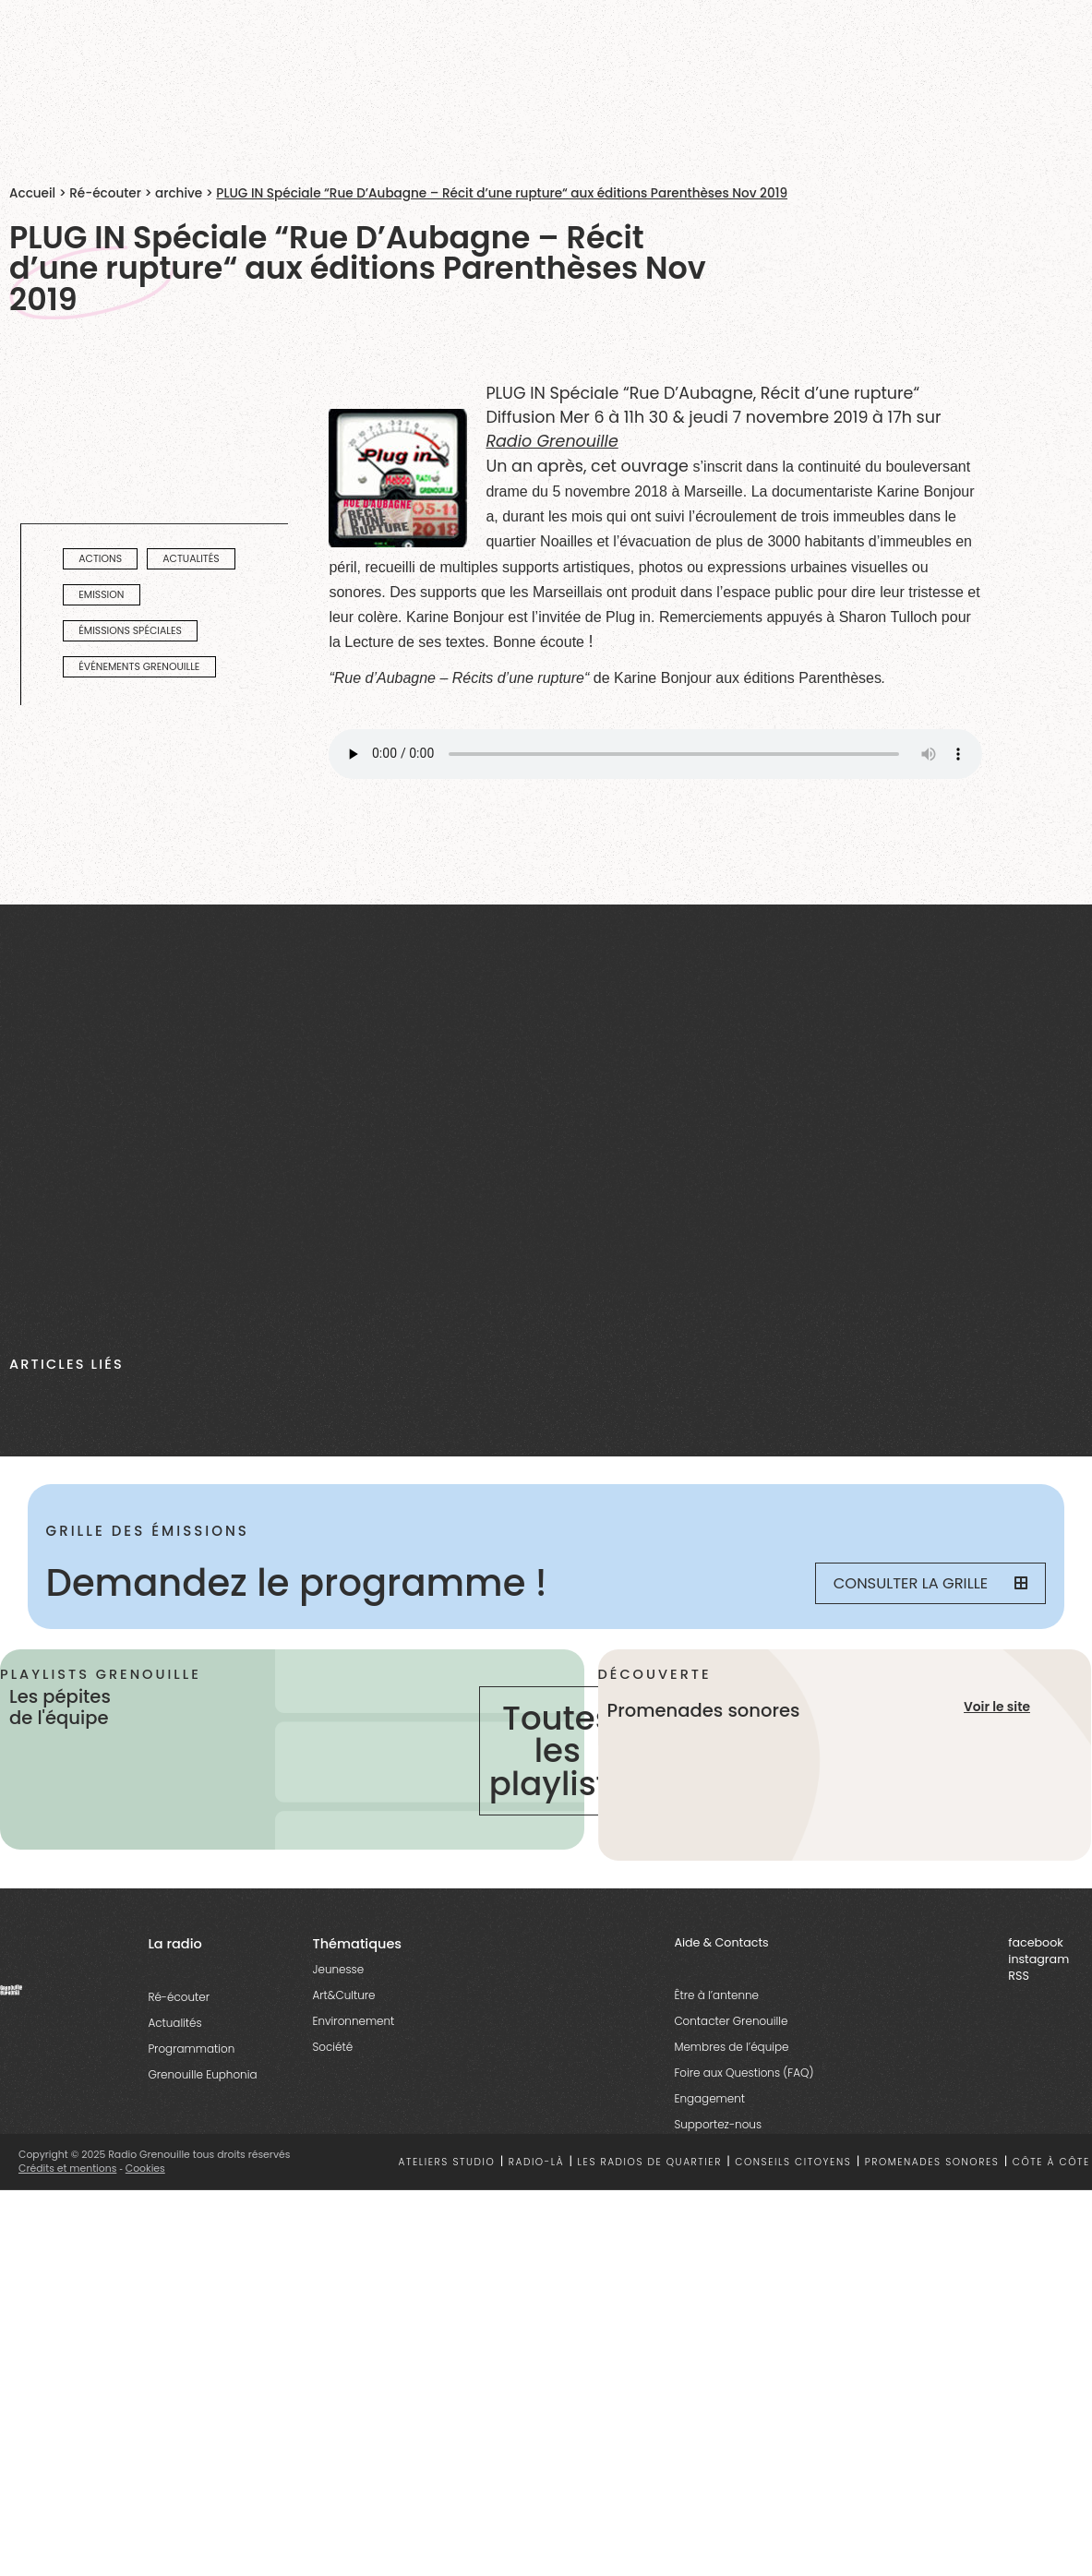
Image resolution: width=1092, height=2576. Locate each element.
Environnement (353, 2021)
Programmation (191, 2048)
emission (101, 595)
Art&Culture (343, 1995)
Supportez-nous (718, 2124)
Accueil (32, 193)
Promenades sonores (932, 2162)
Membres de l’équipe (731, 2047)
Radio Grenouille (552, 441)
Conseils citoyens (793, 2162)
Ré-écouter (105, 193)
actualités (190, 559)
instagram (1038, 1959)
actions (100, 559)
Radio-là (536, 2162)
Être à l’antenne (716, 1995)
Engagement (709, 2098)
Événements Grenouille (138, 667)
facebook (1035, 1942)
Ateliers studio (446, 2162)
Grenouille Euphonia (202, 2074)
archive (178, 193)
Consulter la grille (931, 1583)
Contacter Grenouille (730, 2021)
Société (332, 2047)
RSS (1018, 1975)
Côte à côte (1051, 2162)
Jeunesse (338, 1969)
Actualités (174, 2023)
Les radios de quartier (650, 2162)
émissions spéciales (130, 631)
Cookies (145, 2168)
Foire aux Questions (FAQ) (743, 2072)
